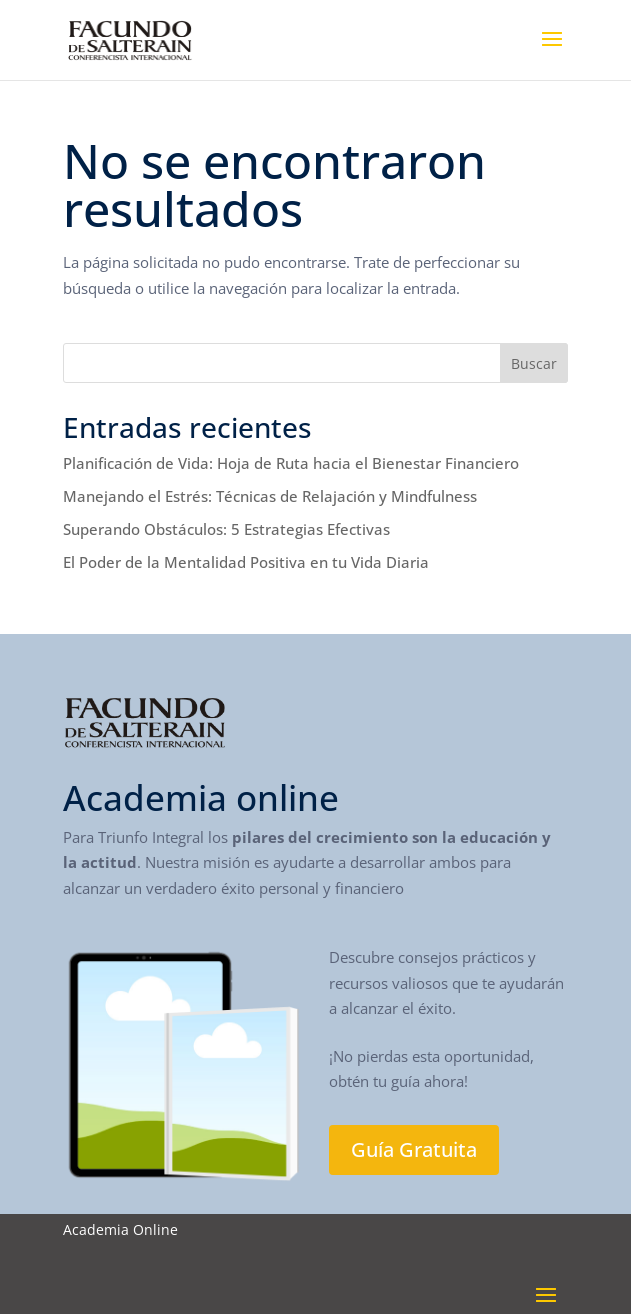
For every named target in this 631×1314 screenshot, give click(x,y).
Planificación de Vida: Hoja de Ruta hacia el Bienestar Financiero (291, 463)
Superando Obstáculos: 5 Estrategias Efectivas (226, 529)
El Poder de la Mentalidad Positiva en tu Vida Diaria (246, 562)
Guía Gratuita (414, 1149)
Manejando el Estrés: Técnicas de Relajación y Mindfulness (270, 496)
